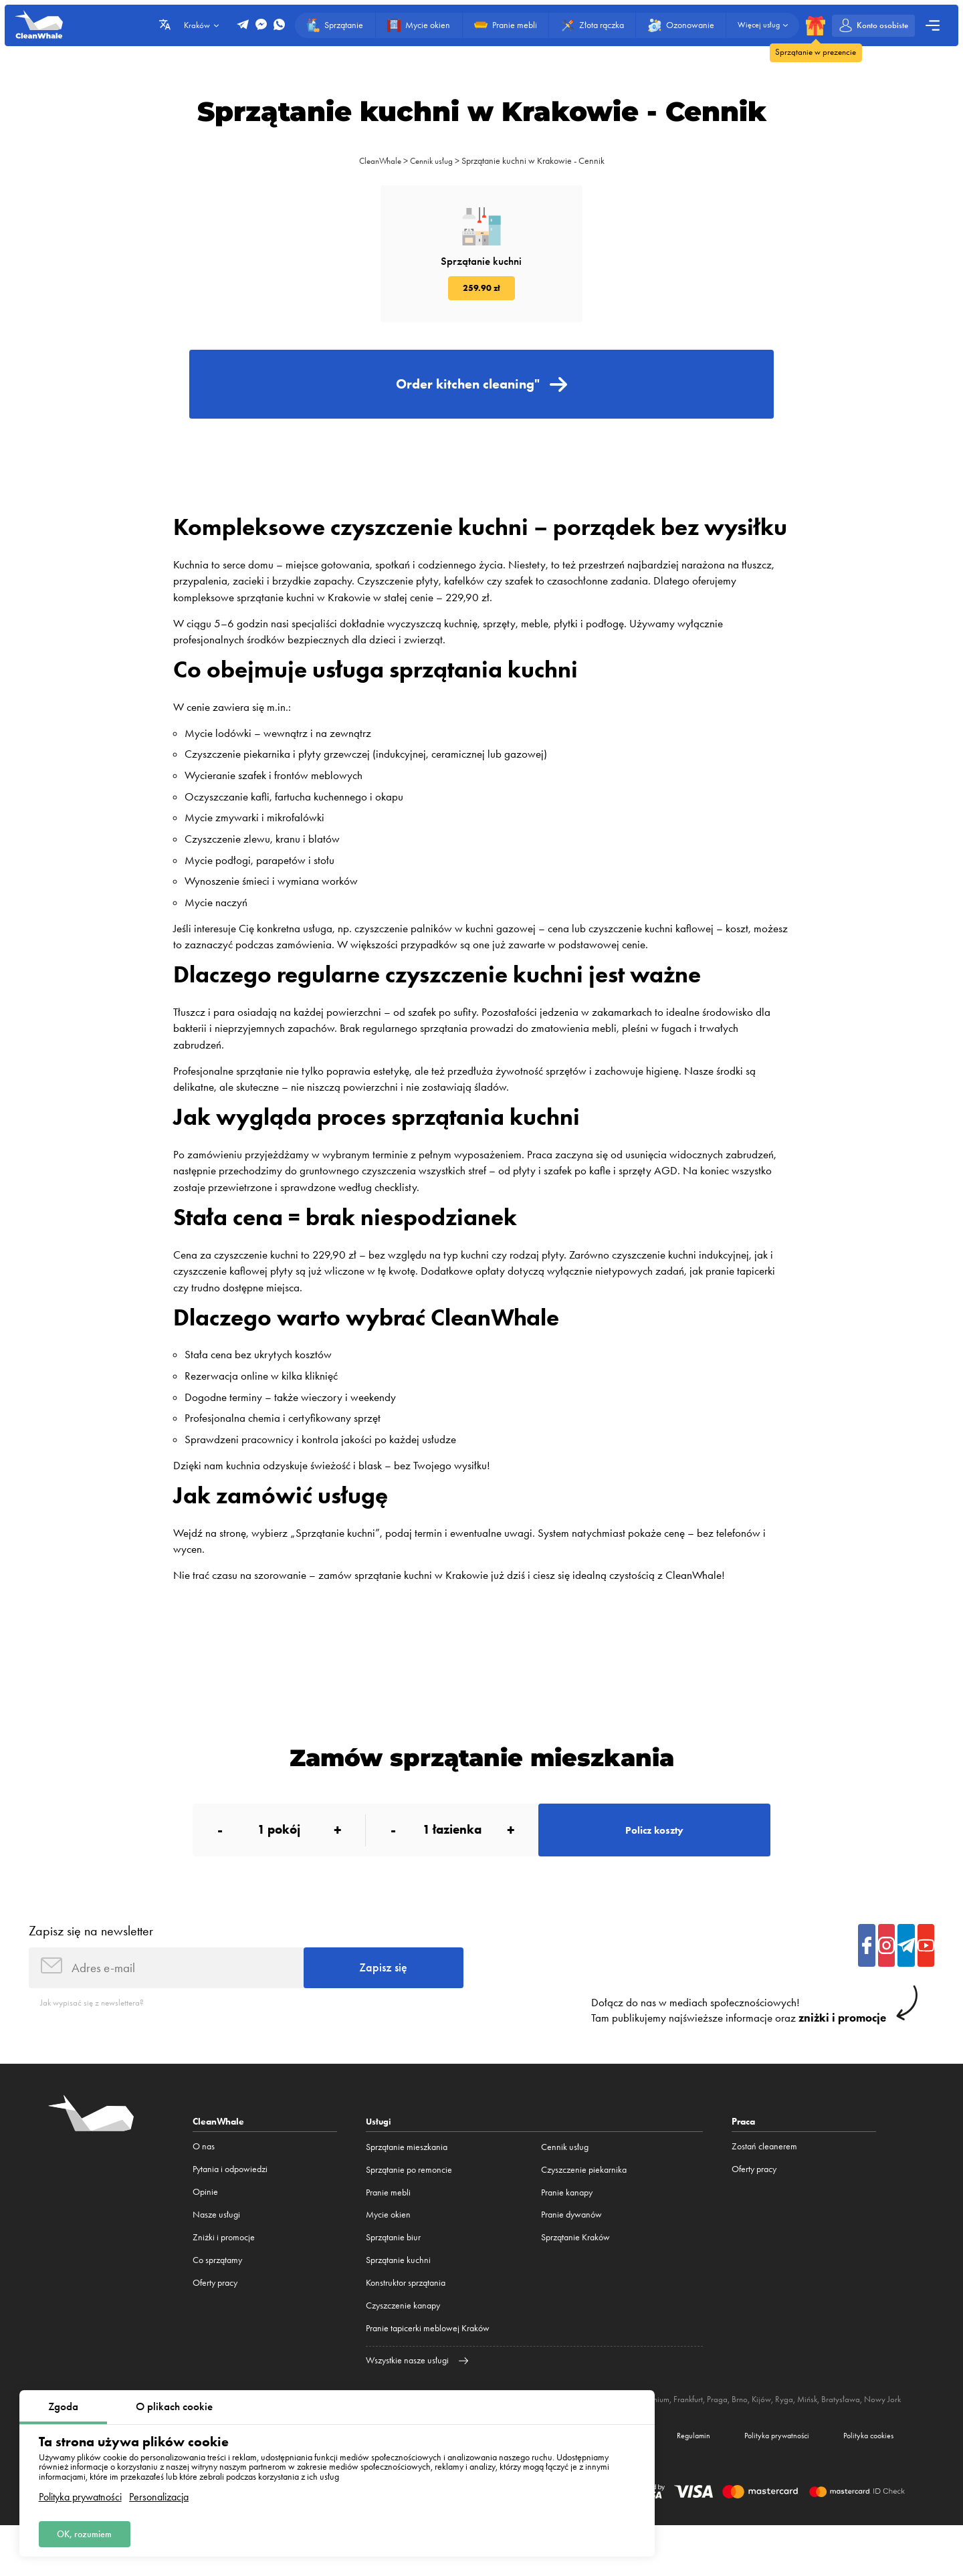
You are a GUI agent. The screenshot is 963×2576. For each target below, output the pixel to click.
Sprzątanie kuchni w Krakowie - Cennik (537, 161)
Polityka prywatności (80, 2493)
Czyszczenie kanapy (403, 2342)
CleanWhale (377, 161)
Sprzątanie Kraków (575, 2274)
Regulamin (667, 2484)
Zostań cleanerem (764, 2183)
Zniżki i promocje (224, 2274)
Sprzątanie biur (393, 2274)
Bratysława (865, 2436)
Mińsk (830, 2436)
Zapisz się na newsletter (91, 1962)
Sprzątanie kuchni (398, 2296)
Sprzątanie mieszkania (406, 2183)
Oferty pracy (215, 2319)
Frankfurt (707, 2436)
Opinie (205, 2229)
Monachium (665, 2436)
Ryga (806, 2436)
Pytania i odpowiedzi (230, 2206)
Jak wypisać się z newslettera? (94, 2038)
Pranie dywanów (571, 2251)
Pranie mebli (388, 2229)
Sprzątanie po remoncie (409, 2206)
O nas (204, 2183)
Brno (760, 2436)
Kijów (782, 2436)
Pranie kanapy (567, 2229)
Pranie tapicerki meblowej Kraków (428, 2365)
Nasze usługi (216, 2251)
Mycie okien (388, 2251)
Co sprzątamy (217, 2296)
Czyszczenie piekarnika (584, 2206)
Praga (737, 2436)
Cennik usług (433, 161)
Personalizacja (159, 2493)
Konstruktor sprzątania (405, 2319)
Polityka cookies (862, 2484)
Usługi (379, 2159)
